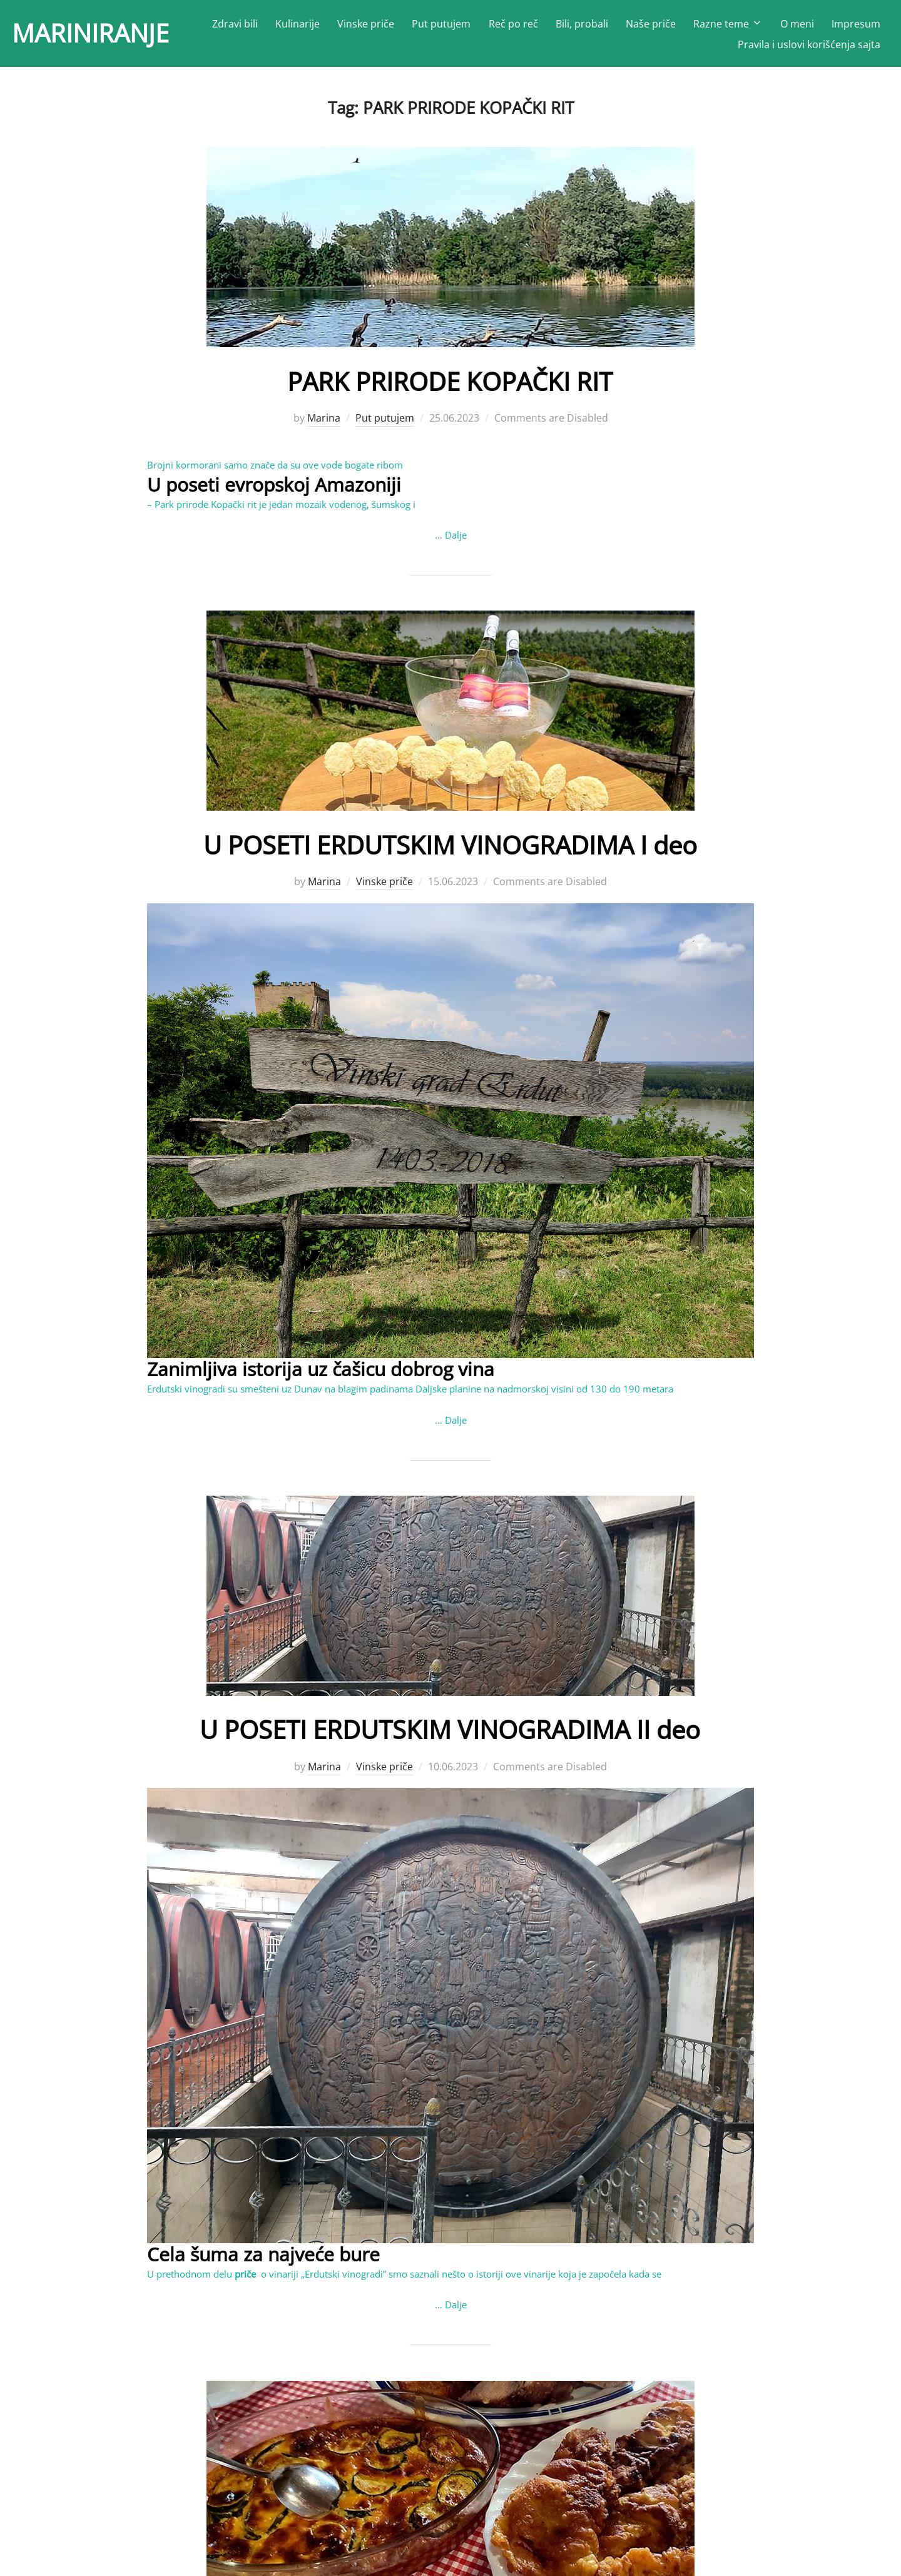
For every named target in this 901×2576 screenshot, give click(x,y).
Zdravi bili (235, 25)
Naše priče (651, 25)
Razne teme (728, 25)
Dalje (456, 537)
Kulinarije (297, 25)
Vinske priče (365, 25)
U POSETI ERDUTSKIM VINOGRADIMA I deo (450, 847)
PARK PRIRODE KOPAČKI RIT (449, 383)
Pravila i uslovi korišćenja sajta (809, 46)
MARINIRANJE (95, 35)
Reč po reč (513, 25)
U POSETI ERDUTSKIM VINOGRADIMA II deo (450, 1731)
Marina (323, 420)
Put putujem (441, 25)
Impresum (856, 25)
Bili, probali (582, 25)
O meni (797, 25)
